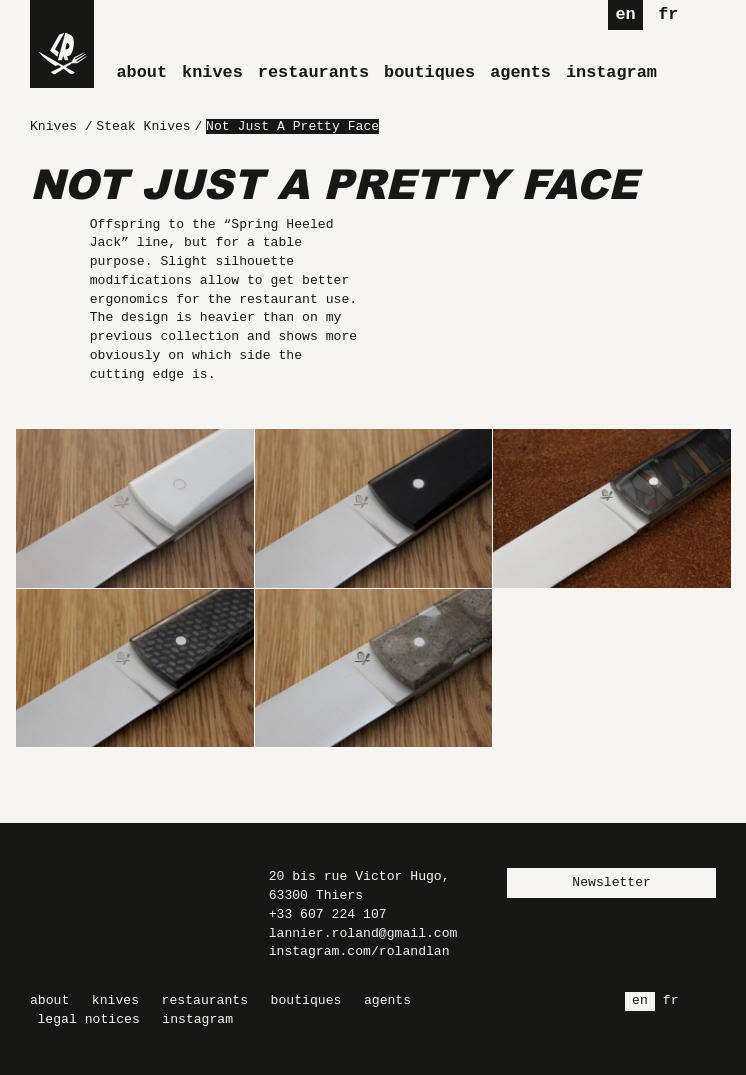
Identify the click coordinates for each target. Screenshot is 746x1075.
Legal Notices (89, 1019)
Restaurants (313, 72)
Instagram (611, 72)
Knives (212, 72)
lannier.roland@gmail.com (363, 933)
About (142, 72)
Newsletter (611, 882)
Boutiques (429, 72)
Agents (520, 72)
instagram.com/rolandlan (359, 951)
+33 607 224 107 (328, 914)
